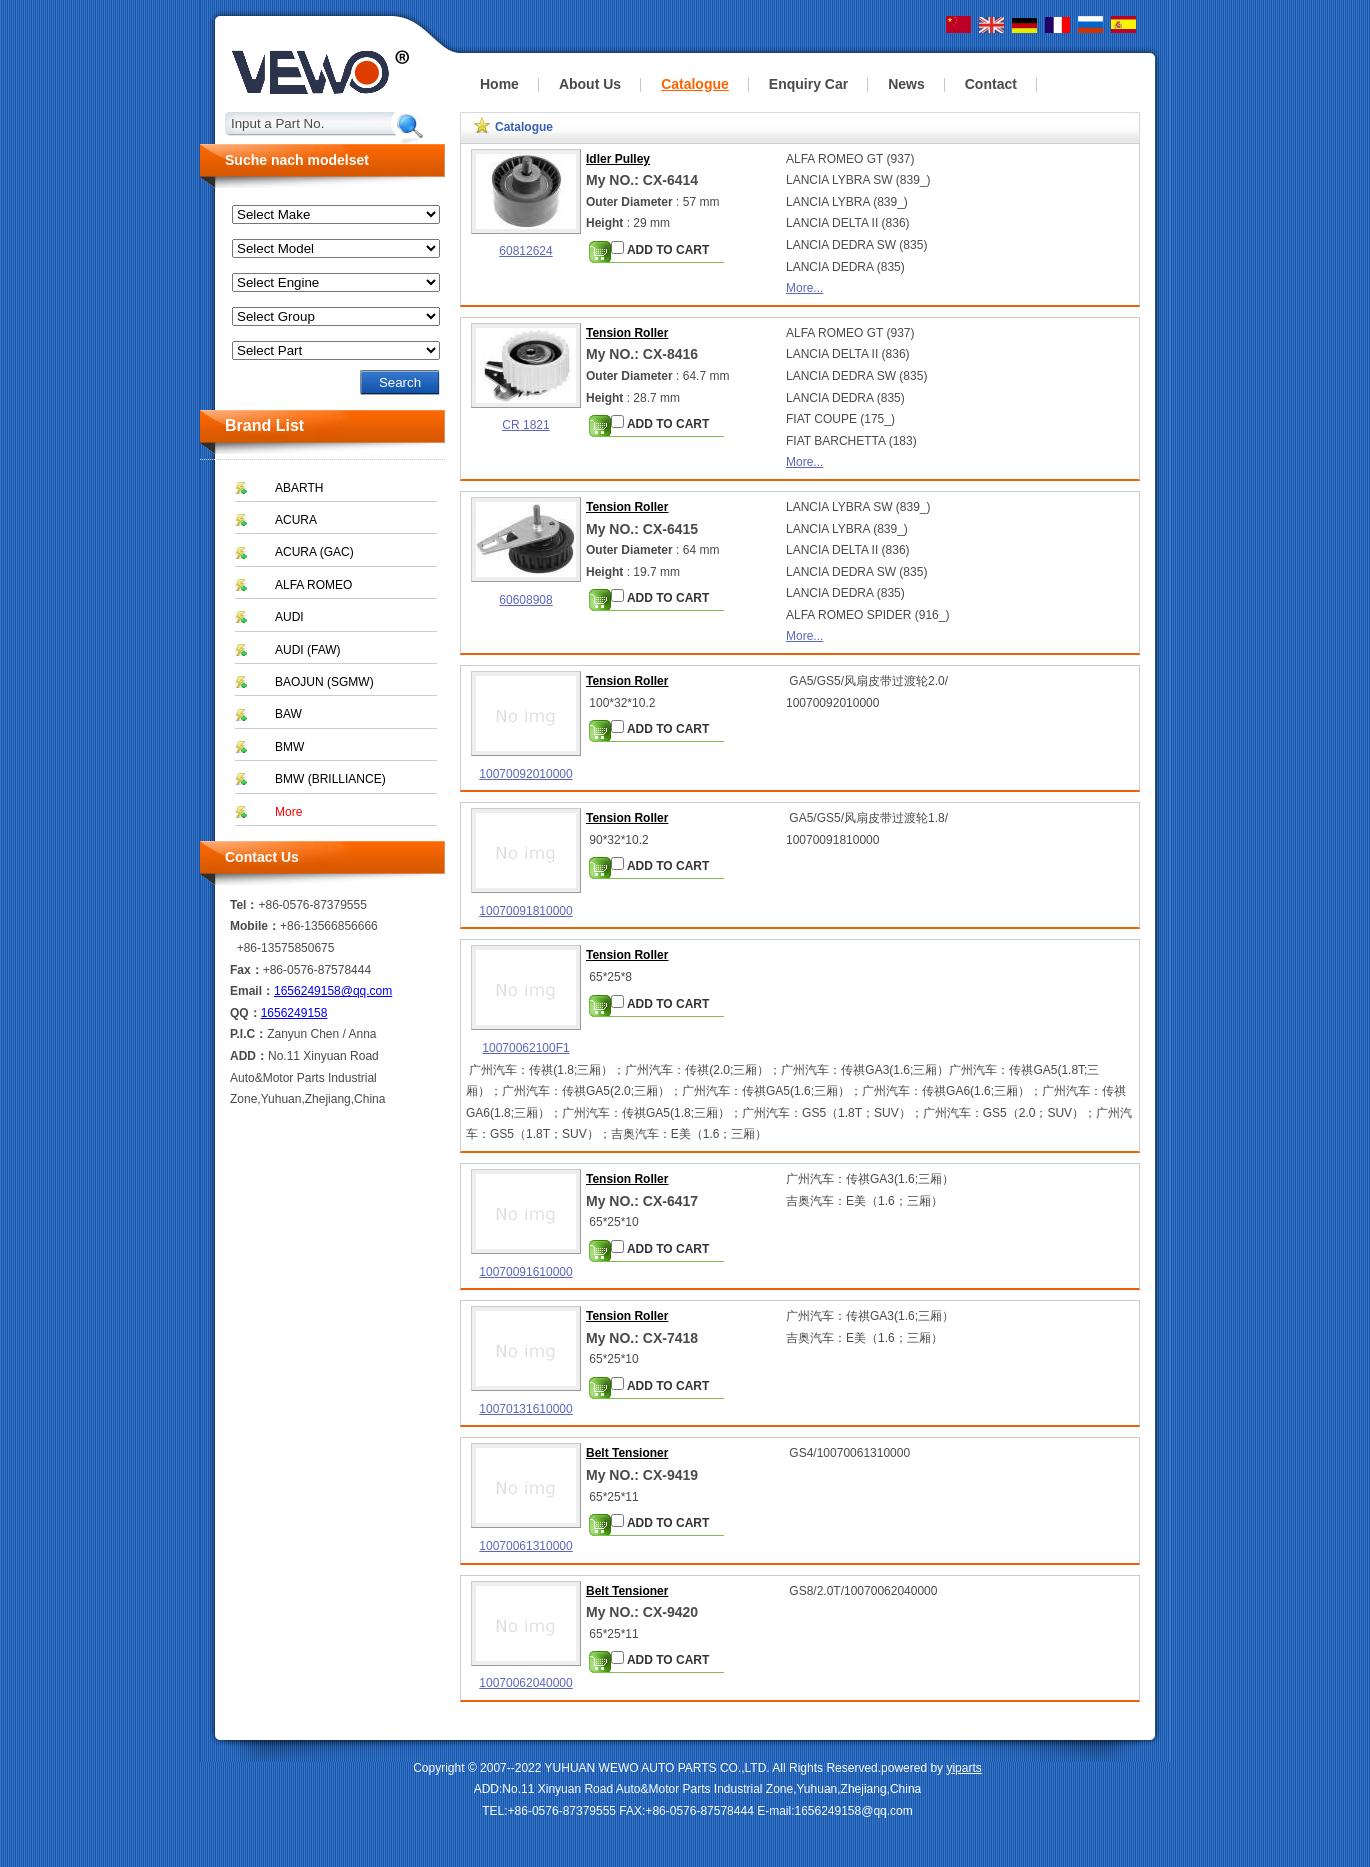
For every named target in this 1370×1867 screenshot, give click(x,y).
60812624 (525, 251)
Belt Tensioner (627, 1453)
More (288, 812)
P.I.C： (248, 1034)
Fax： (246, 970)
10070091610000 (525, 1272)
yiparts (963, 1768)
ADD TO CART (660, 249)
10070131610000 (525, 1409)
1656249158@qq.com (333, 991)
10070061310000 (525, 1546)
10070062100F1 (525, 1048)
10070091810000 (525, 911)
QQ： (245, 1013)
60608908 (525, 600)
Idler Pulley (618, 159)
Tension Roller (627, 333)
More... (804, 288)
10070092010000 (525, 774)
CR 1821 (525, 425)
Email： (252, 991)
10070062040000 (525, 1683)
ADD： (249, 1056)
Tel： (244, 905)
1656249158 (294, 1013)
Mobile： (255, 926)
